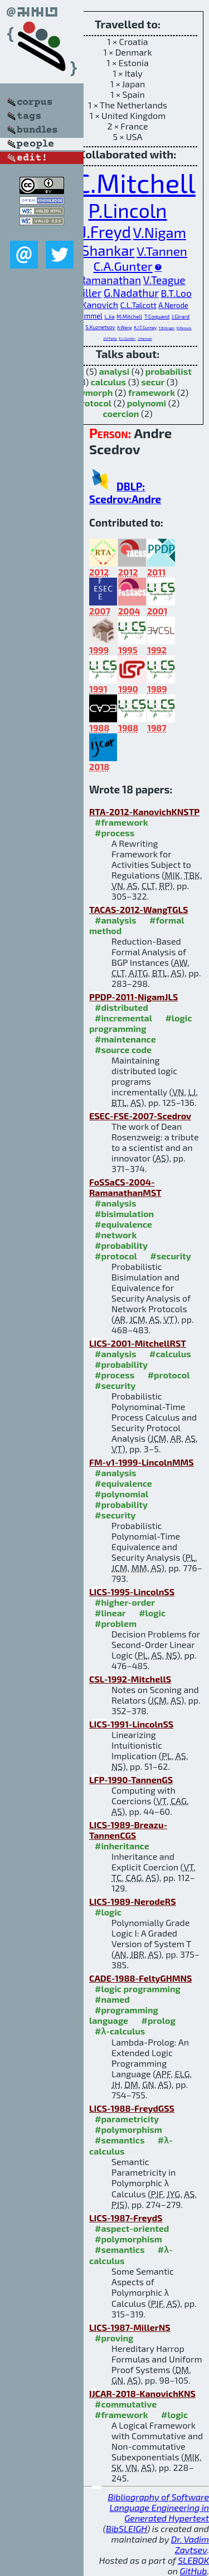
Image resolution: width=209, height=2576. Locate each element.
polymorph (90, 392)
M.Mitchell (129, 316)
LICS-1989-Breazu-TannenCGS (128, 1829)
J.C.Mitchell (127, 182)
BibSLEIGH (126, 2528)
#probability (121, 1245)
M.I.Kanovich (92, 304)
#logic (152, 1612)
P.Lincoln (127, 210)
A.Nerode (173, 305)
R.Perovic (184, 328)
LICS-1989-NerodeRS (132, 1901)
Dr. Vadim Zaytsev (190, 2544)
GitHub (193, 2570)
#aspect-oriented (132, 2228)
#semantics (119, 2140)
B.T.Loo (176, 293)
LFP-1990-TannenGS (131, 1779)
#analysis (116, 920)
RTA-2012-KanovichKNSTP (144, 811)
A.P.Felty (110, 338)
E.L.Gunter (127, 338)
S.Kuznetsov (100, 327)
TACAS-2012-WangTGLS (138, 909)
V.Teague (164, 280)
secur (152, 381)
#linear (110, 1612)
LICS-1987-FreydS (125, 2217)
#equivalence (123, 1224)
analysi (114, 371)
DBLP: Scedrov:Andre (125, 492)
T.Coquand (156, 316)
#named (112, 1999)
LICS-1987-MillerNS (130, 2327)
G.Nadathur (131, 292)
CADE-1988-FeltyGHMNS (140, 1978)
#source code (123, 1049)
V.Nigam (159, 232)
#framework (121, 822)
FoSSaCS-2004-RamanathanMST (125, 1187)
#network (116, 1234)
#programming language (123, 2015)
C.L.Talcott (138, 305)
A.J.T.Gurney (145, 327)
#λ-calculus (120, 2031)
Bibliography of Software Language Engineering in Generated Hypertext (158, 2507)
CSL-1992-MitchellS (130, 1679)
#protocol (116, 1255)
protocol (93, 403)
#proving (114, 2337)
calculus (108, 381)
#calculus (170, 1353)
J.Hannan (145, 338)
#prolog (159, 2020)
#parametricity (127, 2118)
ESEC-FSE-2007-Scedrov (140, 1115)
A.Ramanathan (105, 280)
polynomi (147, 403)
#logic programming (140, 1023)
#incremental (123, 1017)
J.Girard (180, 316)
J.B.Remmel (84, 315)
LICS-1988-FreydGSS (131, 2108)
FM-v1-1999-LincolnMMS (141, 1462)
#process (114, 832)
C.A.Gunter (123, 266)
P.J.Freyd (100, 231)
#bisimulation (124, 1213)
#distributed (121, 1007)
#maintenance (125, 1039)
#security (170, 1255)
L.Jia (109, 316)
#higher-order (125, 1602)
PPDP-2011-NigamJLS (133, 996)
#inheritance (122, 1845)
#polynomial (121, 1493)
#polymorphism (128, 2129)
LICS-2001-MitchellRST (137, 1343)
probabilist (168, 371)
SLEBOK (193, 2560)
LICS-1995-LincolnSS (131, 1591)
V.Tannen (162, 251)
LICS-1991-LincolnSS (131, 1724)
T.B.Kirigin (167, 328)
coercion (121, 413)
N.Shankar (101, 250)
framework (151, 392)
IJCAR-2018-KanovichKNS (142, 2393)
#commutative (126, 2404)
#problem (116, 1623)
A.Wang (124, 327)
